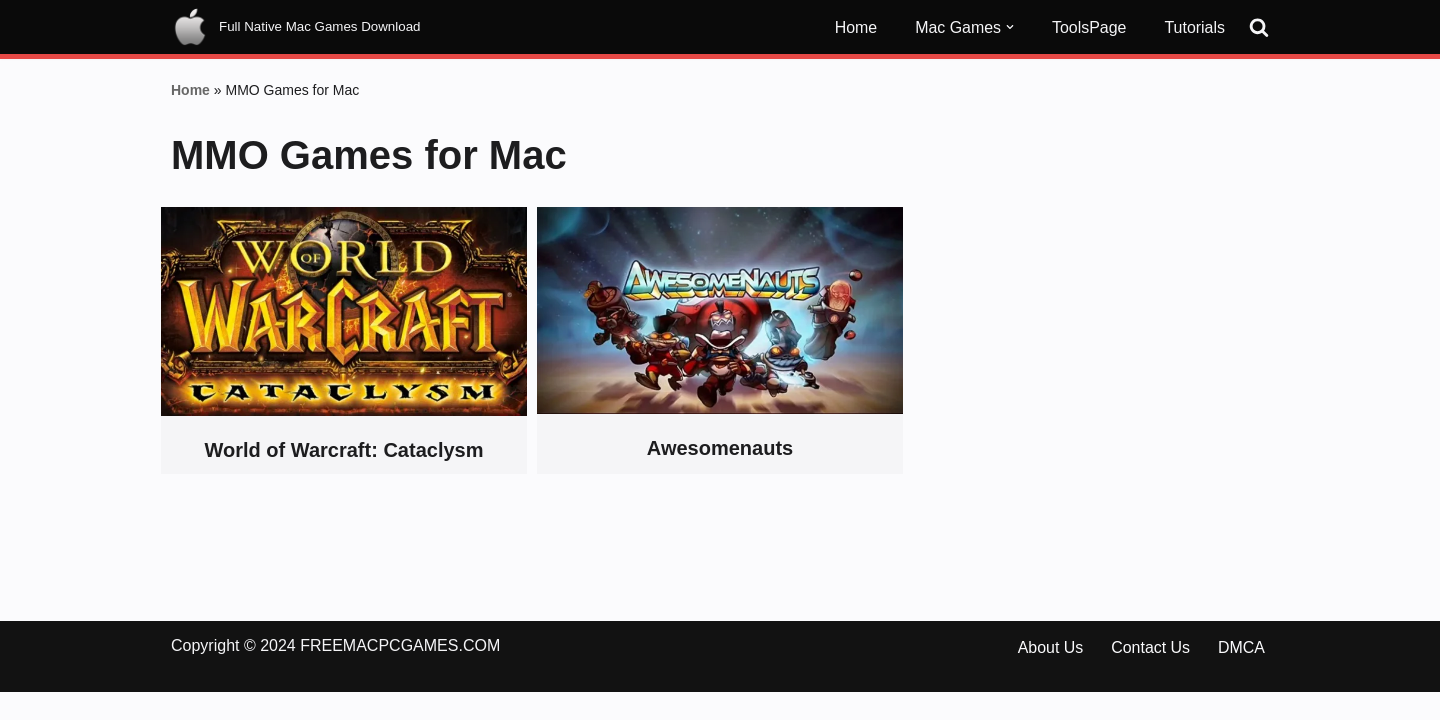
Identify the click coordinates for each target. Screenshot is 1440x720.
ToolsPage (1089, 27)
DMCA (1241, 676)
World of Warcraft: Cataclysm (344, 451)
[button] (1010, 27)
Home (855, 27)
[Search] (1259, 27)
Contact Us (1150, 676)
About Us (1050, 676)
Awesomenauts (720, 448)
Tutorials (1194, 27)
